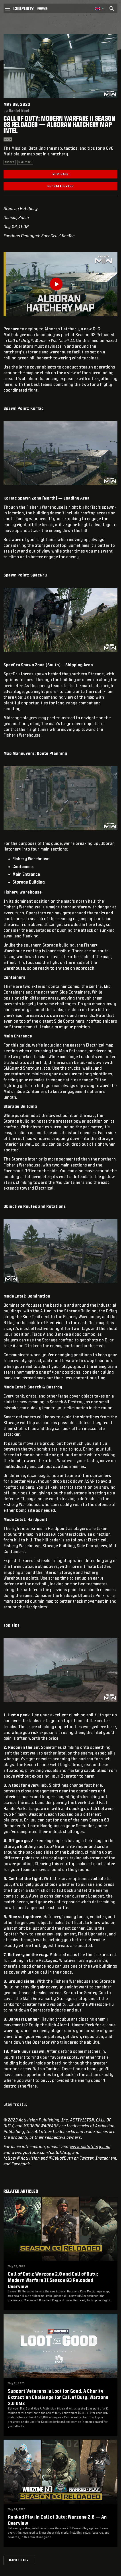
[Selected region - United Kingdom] (99, 8)
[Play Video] (60, 284)
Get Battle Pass (60, 186)
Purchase (60, 174)
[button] (8, 8)
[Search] (111, 8)
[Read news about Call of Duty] (42, 8)
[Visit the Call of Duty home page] (24, 8)
